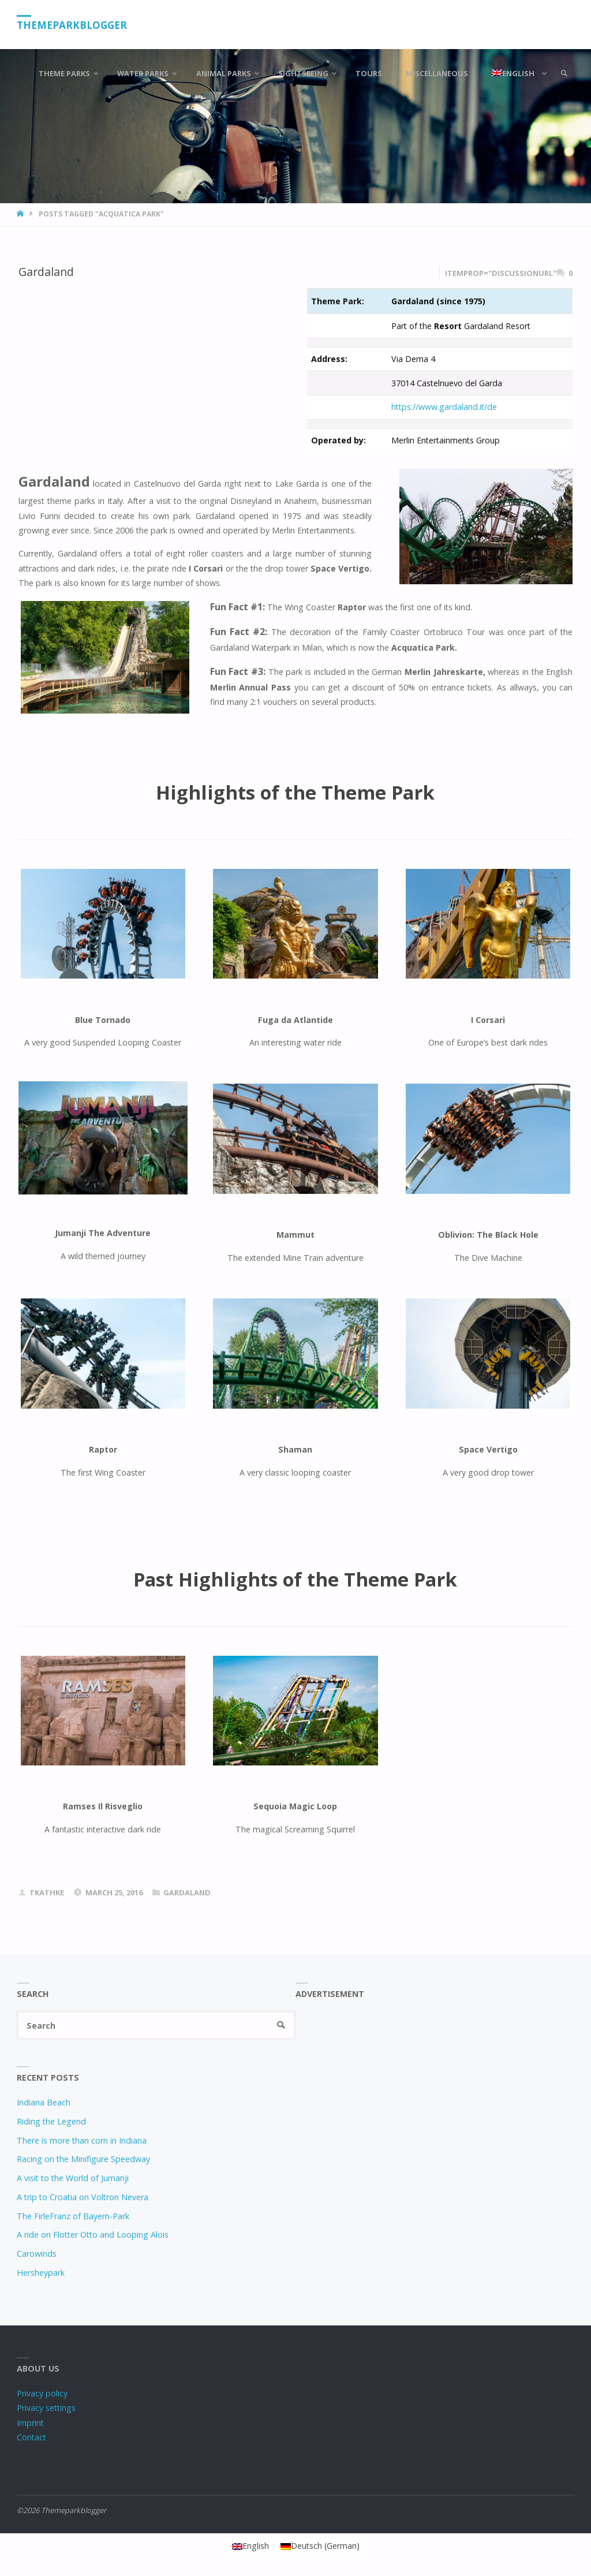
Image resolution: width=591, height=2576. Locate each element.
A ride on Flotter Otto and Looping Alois (93, 2234)
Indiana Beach (43, 2102)
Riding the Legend (51, 2121)
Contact (31, 2437)
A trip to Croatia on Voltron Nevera (82, 2197)
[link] (564, 73)
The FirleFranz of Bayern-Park (73, 2216)
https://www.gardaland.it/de (444, 406)
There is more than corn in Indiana (82, 2140)
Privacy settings (46, 2407)
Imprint (30, 2422)
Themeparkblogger (72, 25)
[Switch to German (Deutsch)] (320, 2545)
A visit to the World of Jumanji (73, 2177)
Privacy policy (42, 2393)
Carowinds (37, 2253)
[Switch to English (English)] (250, 2545)
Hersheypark (41, 2272)
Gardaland (46, 271)
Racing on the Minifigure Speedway (83, 2158)
